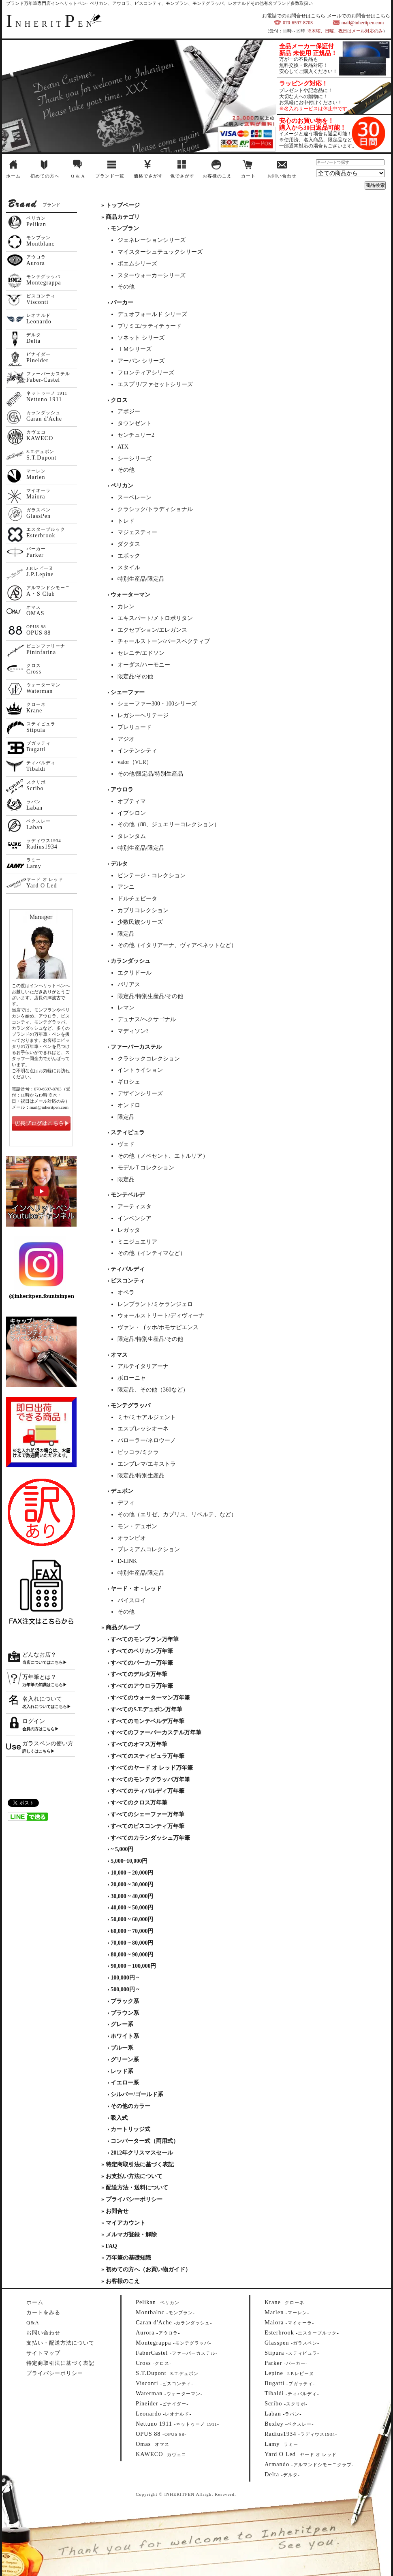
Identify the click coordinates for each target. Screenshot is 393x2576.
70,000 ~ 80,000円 (132, 1943)
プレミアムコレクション (148, 1549)
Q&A (32, 2322)
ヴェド (126, 1144)
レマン (126, 1008)
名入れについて (42, 1699)
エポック (128, 556)
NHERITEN (50, 23)
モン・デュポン (137, 1526)
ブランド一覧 (109, 175)
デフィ (126, 1503)
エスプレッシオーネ (143, 1429)
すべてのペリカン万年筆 (142, 1651)
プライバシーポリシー (134, 2199)
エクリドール (134, 973)
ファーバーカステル (136, 1047)
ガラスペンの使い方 (47, 1743)
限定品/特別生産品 (140, 1476)
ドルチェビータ (137, 899)
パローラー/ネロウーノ (146, 1440)
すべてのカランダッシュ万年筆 (150, 1838)
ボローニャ (131, 1378)
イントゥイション (140, 1070)
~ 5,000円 (122, 1849)
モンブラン (125, 228)
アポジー (128, 411)
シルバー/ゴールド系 (137, 2094)
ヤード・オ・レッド (136, 1589)
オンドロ (128, 1105)
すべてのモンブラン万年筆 (145, 1639)
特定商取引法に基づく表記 (140, 2164)
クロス (119, 400)
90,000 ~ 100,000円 (133, 1966)
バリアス (128, 984)
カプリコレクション (143, 910)
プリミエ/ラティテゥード (149, 326)
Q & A (78, 175)
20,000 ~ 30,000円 (132, 1884)
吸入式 (119, 2118)
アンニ (126, 887)
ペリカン (122, 486)
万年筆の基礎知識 (128, 2258)
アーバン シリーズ (140, 361)
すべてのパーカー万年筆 (142, 1663)
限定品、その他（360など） (152, 1390)
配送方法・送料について (137, 2188)
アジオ (126, 739)
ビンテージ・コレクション (151, 875)
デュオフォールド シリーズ (152, 314)
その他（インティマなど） (151, 1253)
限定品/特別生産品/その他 (150, 996)
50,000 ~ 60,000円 (132, 1919)
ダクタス (128, 544)
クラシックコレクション (148, 1059)
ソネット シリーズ (140, 338)
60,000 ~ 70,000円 (132, 1931)
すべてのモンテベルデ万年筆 (147, 1721)
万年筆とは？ (39, 1677)
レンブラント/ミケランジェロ (155, 1304)
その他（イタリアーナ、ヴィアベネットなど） (177, 945)
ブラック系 (125, 2001)
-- (159, 2302)
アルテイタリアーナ (143, 1366)
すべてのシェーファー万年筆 (147, 1814)
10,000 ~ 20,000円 (132, 1873)
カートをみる (43, 2312)
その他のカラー (130, 2106)
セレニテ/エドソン (140, 653)
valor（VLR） (134, 762)
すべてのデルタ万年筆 (139, 1674)
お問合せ (117, 2211)
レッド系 (122, 2071)
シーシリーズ (134, 458)
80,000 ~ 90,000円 (132, 1955)
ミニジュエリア (137, 1242)
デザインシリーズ (140, 1093)
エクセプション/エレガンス (152, 630)
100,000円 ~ (125, 1978)
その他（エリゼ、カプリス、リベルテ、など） (177, 1514)
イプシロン (131, 813)
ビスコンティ (128, 1281)
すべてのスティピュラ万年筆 (147, 1756)
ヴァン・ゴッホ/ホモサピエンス (158, 1327)
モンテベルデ (128, 1195)
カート (248, 175)
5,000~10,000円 (129, 1861)
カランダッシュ (130, 961)
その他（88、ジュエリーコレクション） (168, 824)
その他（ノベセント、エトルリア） (162, 1156)
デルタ (119, 864)
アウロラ (122, 790)
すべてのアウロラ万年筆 (142, 1686)
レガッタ (128, 1230)
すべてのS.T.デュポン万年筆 (146, 1709)
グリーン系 (125, 2060)
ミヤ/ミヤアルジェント (146, 1417)
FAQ (111, 2246)
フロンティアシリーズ (145, 373)
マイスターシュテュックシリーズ (160, 252)
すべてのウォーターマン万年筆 (150, 1698)
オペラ (126, 1292)
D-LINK (127, 1561)
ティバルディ (128, 1269)
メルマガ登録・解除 (131, 2235)
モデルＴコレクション (145, 1168)
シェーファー (128, 692)
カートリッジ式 (130, 2129)
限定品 (126, 934)
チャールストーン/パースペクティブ (163, 641)
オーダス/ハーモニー (143, 665)
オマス (119, 1355)
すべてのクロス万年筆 (139, 1803)
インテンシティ (137, 751)
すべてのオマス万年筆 (139, 1744)
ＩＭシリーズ (134, 349)
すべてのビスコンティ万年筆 (147, 1826)
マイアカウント (125, 2223)
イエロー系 (125, 2083)
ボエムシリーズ (137, 264)
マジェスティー (137, 532)
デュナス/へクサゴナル (146, 1019)
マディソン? (132, 1031)
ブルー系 (122, 2048)
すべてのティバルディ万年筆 (147, 1791)
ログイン (33, 1721)
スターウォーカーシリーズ (151, 275)
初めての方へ (45, 175)
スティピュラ (128, 1132)
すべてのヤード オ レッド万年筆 (152, 1768)
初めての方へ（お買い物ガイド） (148, 2269)
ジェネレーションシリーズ (151, 240)
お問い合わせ (282, 175)
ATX (122, 447)
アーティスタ (134, 1207)
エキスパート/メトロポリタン (155, 618)
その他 (126, 287)
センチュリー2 (135, 435)
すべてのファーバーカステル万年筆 (156, 1732)
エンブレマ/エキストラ (146, 1464)
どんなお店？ (39, 1655)
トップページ (123, 205)
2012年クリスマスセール (142, 2153)
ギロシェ (128, 1082)
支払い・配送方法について (60, 2343)
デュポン (122, 1491)
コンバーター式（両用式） (145, 2141)
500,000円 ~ (125, 1989)
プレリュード (134, 727)
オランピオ (131, 1538)
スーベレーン (134, 497)
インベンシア (134, 1218)
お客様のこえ (217, 175)
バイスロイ (131, 1600)
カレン (126, 606)
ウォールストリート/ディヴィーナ (160, 1316)
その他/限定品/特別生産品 (150, 774)
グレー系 (122, 2024)
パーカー (122, 302)
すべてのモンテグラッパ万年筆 (150, 1779)
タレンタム (131, 836)
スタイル (128, 567)
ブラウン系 (125, 2013)
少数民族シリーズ (140, 922)
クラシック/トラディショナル (155, 509)
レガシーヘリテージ (143, 715)
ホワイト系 (125, 2036)
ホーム (13, 175)
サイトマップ (43, 2353)
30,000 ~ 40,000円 (132, 1896)
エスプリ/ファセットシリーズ (155, 384)
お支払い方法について (134, 2176)
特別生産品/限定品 (140, 579)
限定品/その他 (135, 676)
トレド (126, 521)
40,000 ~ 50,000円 (132, 1908)
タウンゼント (134, 423)
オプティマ (131, 801)
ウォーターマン (130, 595)
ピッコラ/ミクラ (138, 1452)
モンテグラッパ (130, 1405)
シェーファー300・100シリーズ (157, 704)
